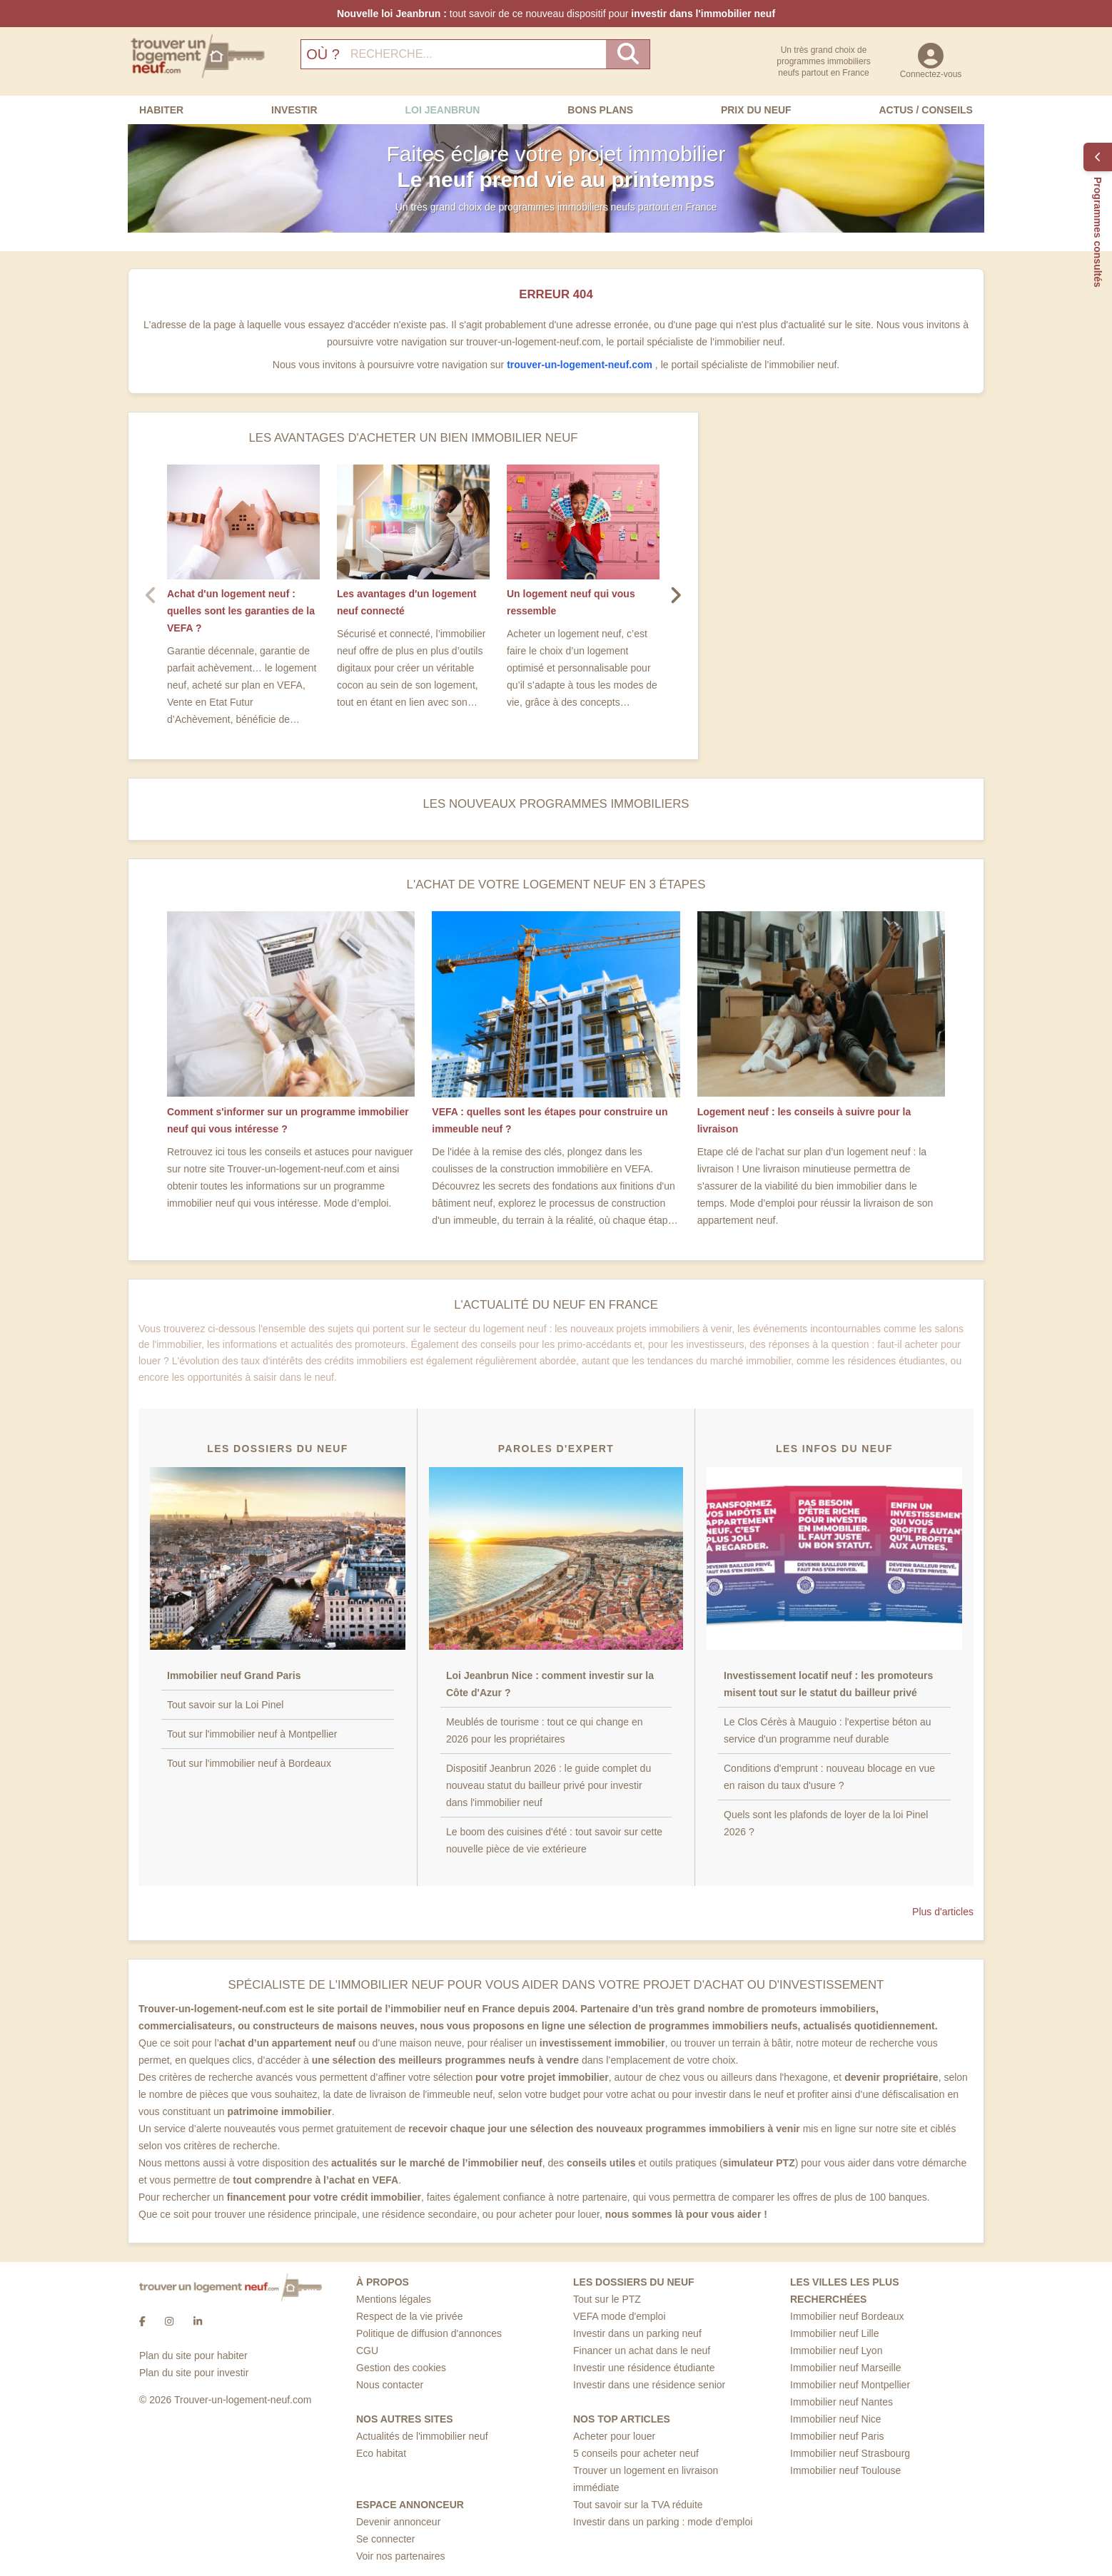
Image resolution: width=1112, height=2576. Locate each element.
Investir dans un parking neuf (637, 2333)
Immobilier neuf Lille (834, 2333)
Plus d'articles (943, 1911)
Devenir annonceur (398, 2521)
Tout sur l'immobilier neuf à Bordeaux (249, 1763)
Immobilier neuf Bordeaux (847, 2316)
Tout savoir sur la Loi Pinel (225, 1704)
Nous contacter (389, 2384)
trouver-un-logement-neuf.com (581, 364)
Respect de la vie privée (409, 2316)
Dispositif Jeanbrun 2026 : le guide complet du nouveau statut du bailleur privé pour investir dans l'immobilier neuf (548, 1785)
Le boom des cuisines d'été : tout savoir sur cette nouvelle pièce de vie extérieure (554, 1840)
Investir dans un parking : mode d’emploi (662, 2521)
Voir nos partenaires (400, 2556)
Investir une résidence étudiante (643, 2367)
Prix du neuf (756, 110)
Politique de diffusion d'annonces (429, 2333)
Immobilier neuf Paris (837, 2436)
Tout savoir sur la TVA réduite (638, 2504)
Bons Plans (600, 110)
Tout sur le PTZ (607, 2299)
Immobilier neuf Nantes (841, 2402)
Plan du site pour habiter (193, 2355)
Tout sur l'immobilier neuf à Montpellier (252, 1734)
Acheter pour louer (614, 2436)
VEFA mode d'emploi (619, 2316)
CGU (367, 2350)
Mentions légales (393, 2299)
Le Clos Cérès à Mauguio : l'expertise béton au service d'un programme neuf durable (827, 1730)
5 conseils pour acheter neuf (636, 2453)
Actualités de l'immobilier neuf (422, 2436)
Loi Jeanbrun (442, 110)
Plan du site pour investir (193, 2372)
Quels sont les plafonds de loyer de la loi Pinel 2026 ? (826, 1823)
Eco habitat (381, 2453)
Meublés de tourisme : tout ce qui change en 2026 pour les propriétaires (544, 1730)
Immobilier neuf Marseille (845, 2367)
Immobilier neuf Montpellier (850, 2384)
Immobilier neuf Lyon (836, 2350)
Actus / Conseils (925, 110)
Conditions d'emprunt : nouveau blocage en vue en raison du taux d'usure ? (829, 1777)
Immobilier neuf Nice (835, 2419)
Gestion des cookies (401, 2367)
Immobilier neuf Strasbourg (850, 2453)
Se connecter (385, 2539)
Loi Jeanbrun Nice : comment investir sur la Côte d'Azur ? (550, 1684)
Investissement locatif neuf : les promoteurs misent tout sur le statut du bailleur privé (828, 1684)
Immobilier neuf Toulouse (845, 2470)
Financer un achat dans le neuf (641, 2350)
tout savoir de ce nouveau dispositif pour (556, 13)
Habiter (161, 110)
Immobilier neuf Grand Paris (234, 1675)
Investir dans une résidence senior (649, 2384)
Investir (294, 110)
